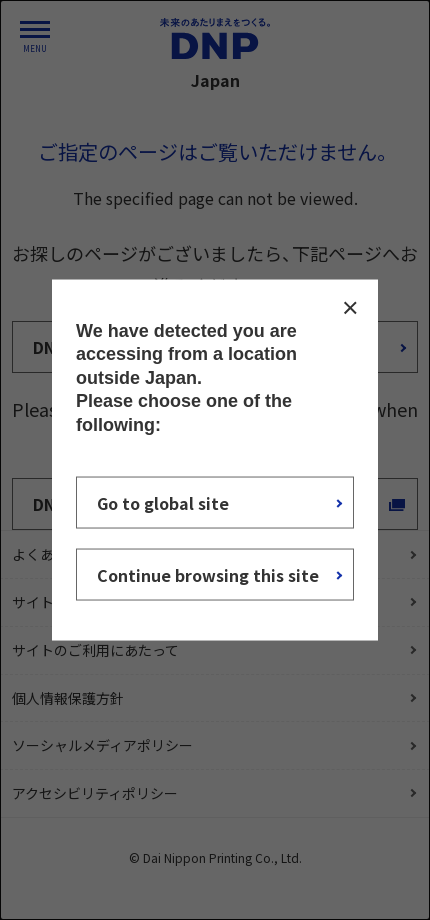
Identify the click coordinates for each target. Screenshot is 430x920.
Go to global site (163, 502)
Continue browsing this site (208, 574)
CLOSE (350, 308)
